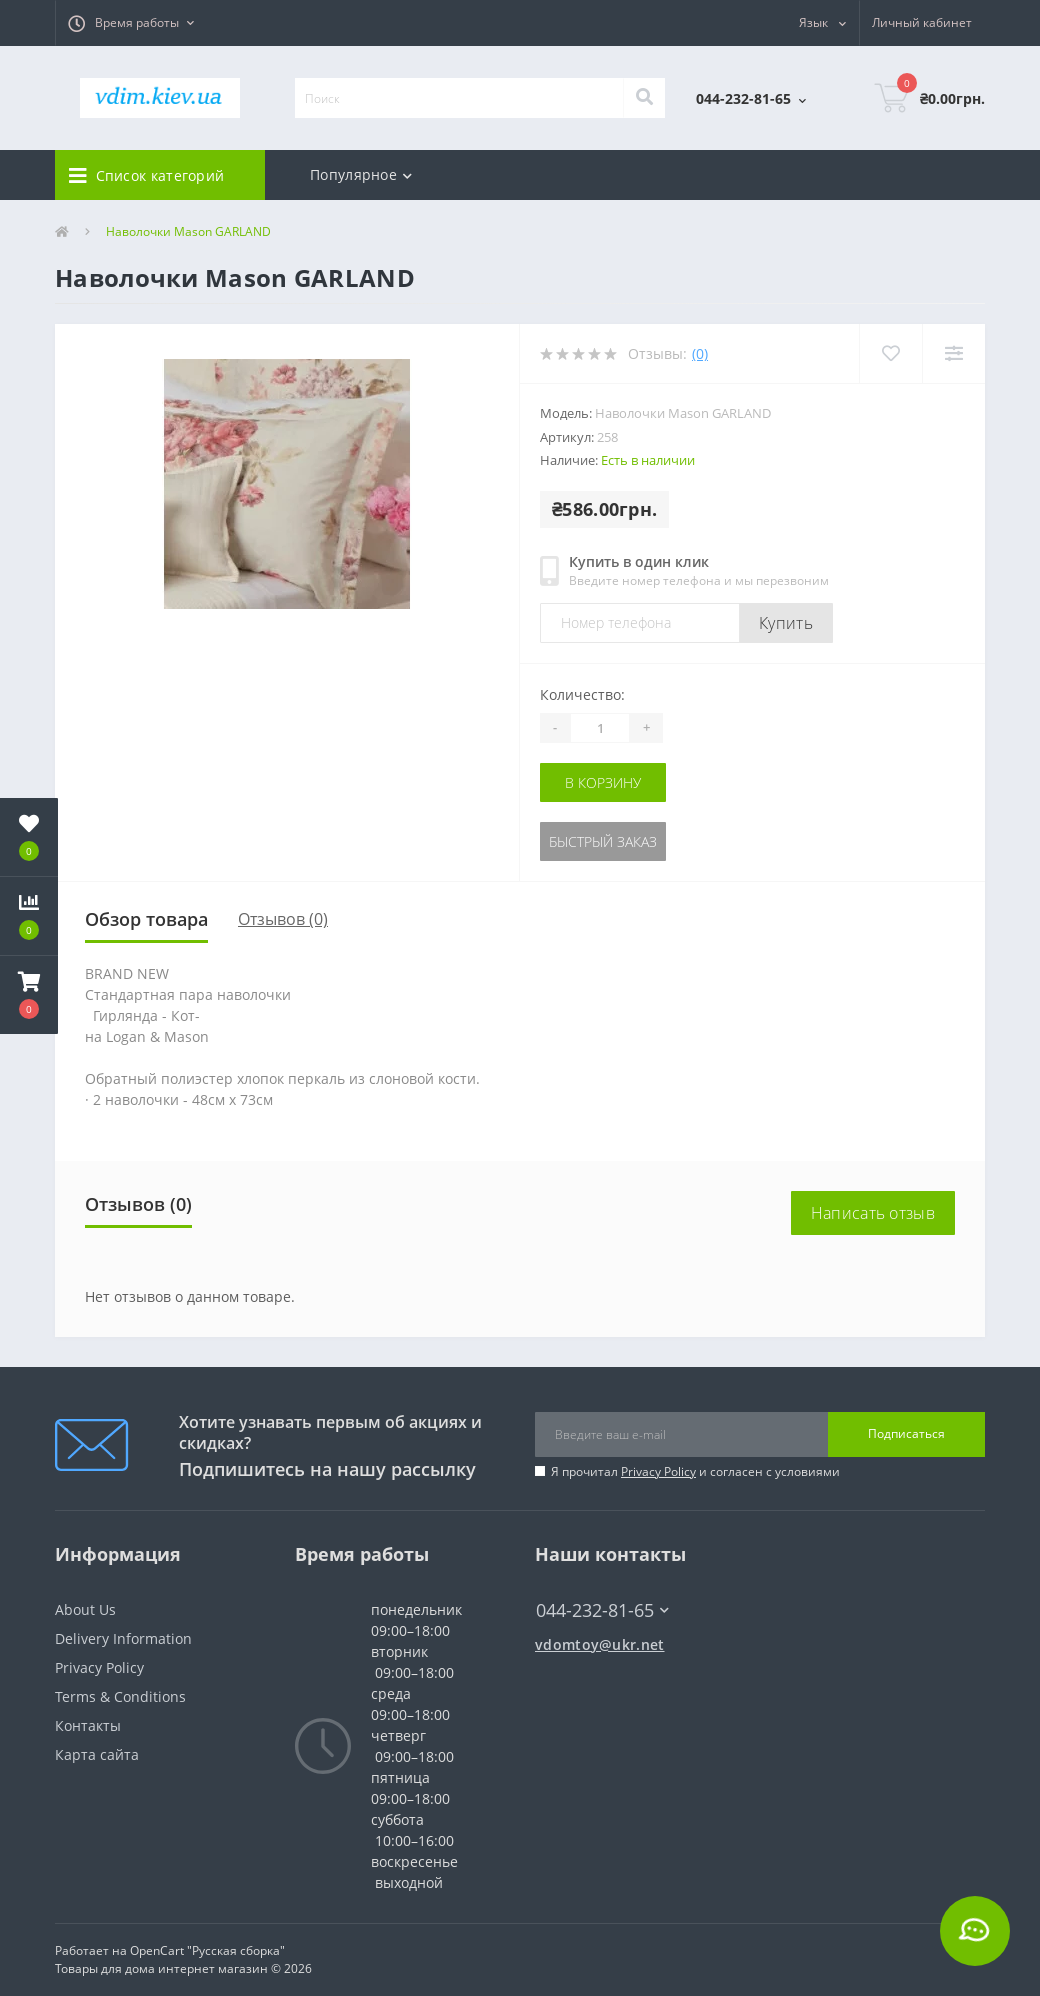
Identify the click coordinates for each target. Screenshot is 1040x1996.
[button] (131, 23)
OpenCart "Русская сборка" (207, 1950)
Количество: (582, 694)
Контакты (88, 1725)
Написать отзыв (873, 1213)
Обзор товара (146, 919)
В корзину (603, 782)
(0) (700, 353)
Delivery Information (123, 1638)
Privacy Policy (658, 1471)
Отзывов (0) (283, 919)
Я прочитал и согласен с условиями (695, 1471)
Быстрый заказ (603, 841)
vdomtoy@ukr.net (600, 1644)
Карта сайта (97, 1754)
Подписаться (906, 1433)
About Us (85, 1609)
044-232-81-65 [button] (602, 1610)
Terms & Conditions (120, 1696)
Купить (786, 623)
